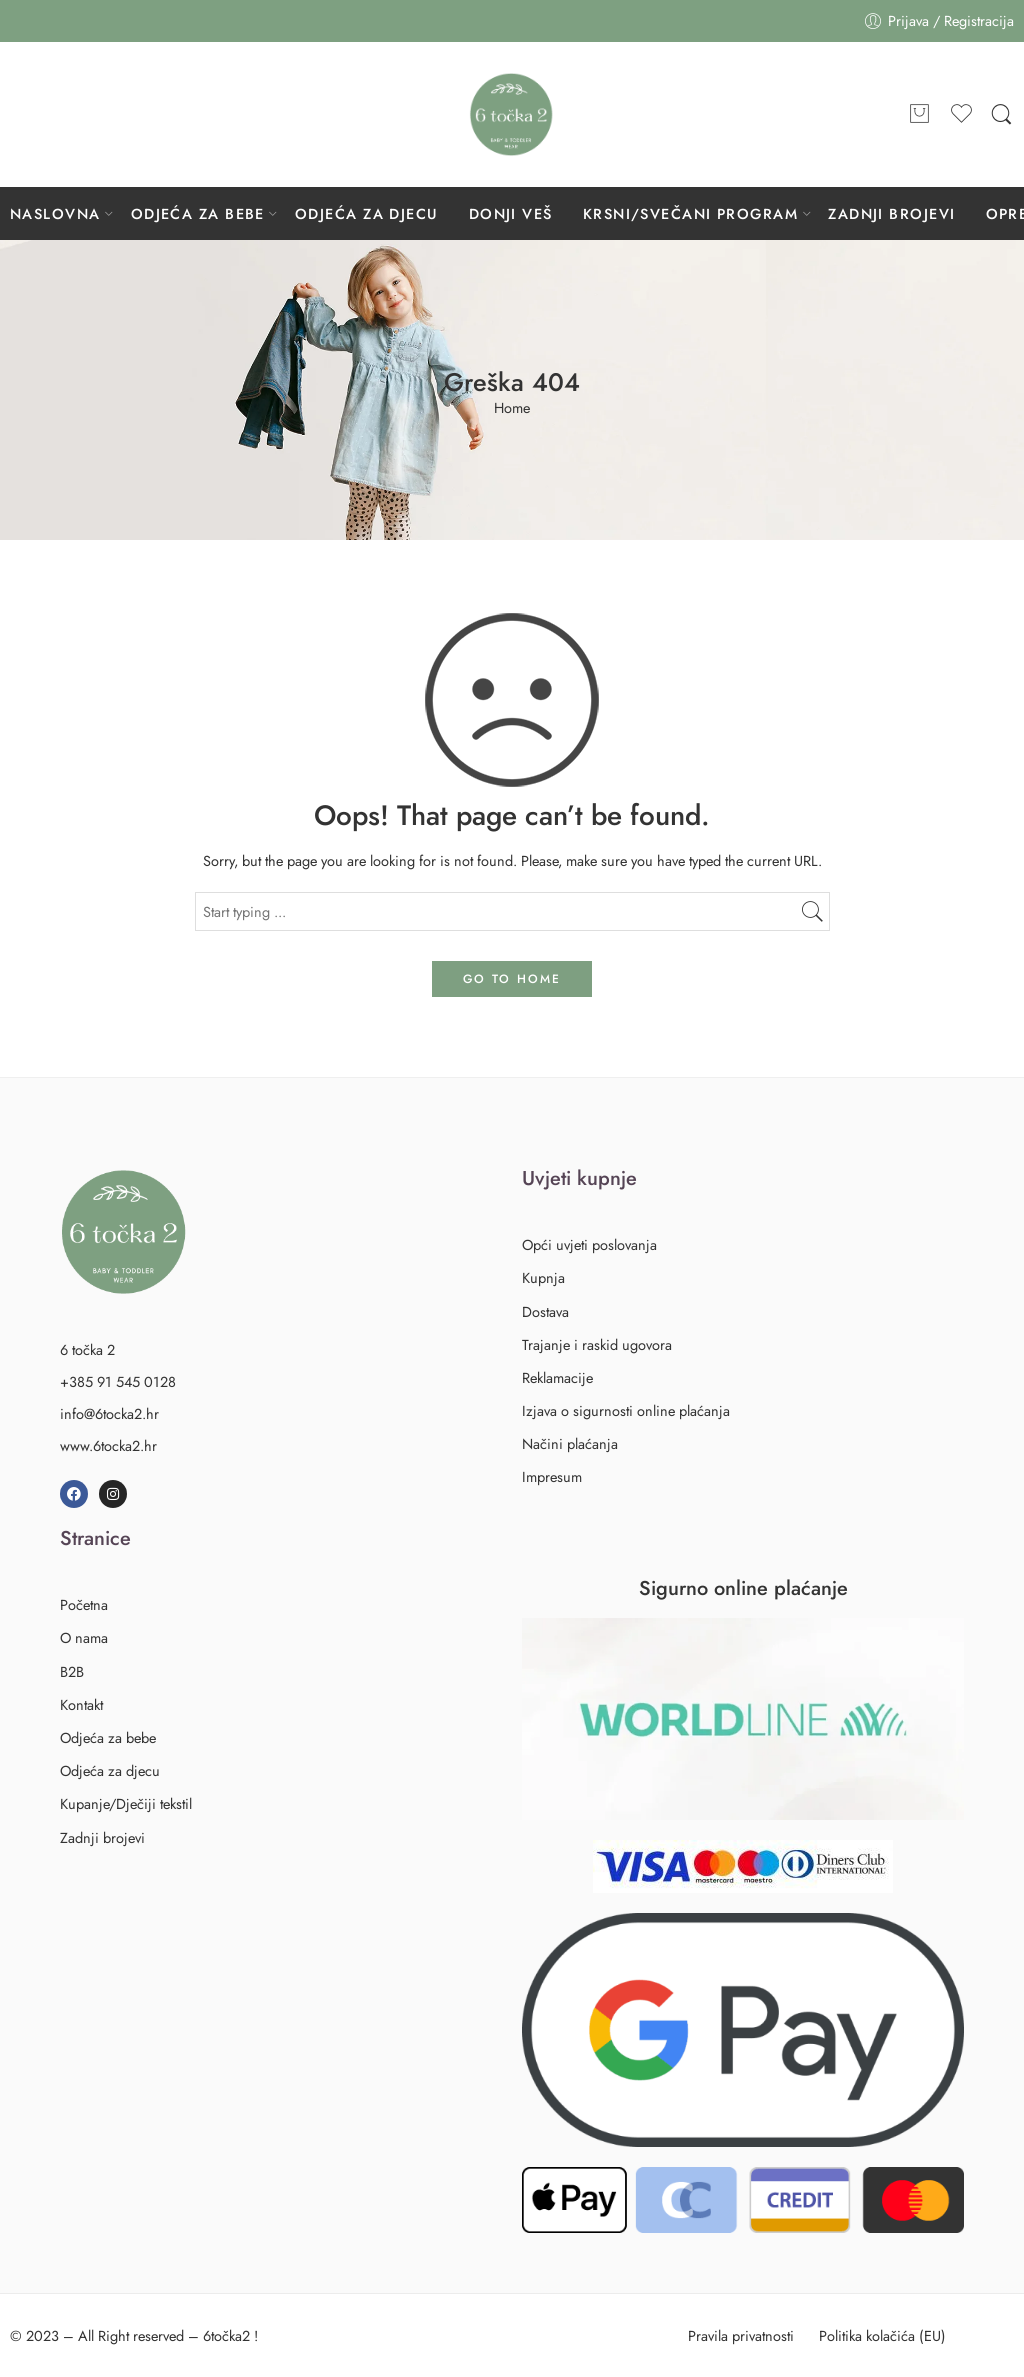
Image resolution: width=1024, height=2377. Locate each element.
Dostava (545, 1311)
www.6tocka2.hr (108, 1445)
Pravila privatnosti (741, 2335)
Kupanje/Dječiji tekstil (126, 1803)
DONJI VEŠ (511, 213)
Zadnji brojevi (102, 1837)
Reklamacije (557, 1377)
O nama (84, 1637)
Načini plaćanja (570, 1443)
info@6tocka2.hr (109, 1413)
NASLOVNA (55, 213)
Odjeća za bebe (111, 1737)
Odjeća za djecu (113, 1770)
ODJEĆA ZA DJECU (367, 213)
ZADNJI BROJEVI (891, 213)
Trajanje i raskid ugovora (597, 1344)
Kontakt (81, 1704)
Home (512, 408)
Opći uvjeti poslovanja (589, 1244)
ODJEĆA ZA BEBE (198, 213)
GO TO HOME (512, 979)
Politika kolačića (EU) (882, 2335)
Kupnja (543, 1277)
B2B (72, 1671)
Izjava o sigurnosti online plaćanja (626, 1410)
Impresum (552, 1476)
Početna (84, 1604)
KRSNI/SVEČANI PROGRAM (690, 213)
